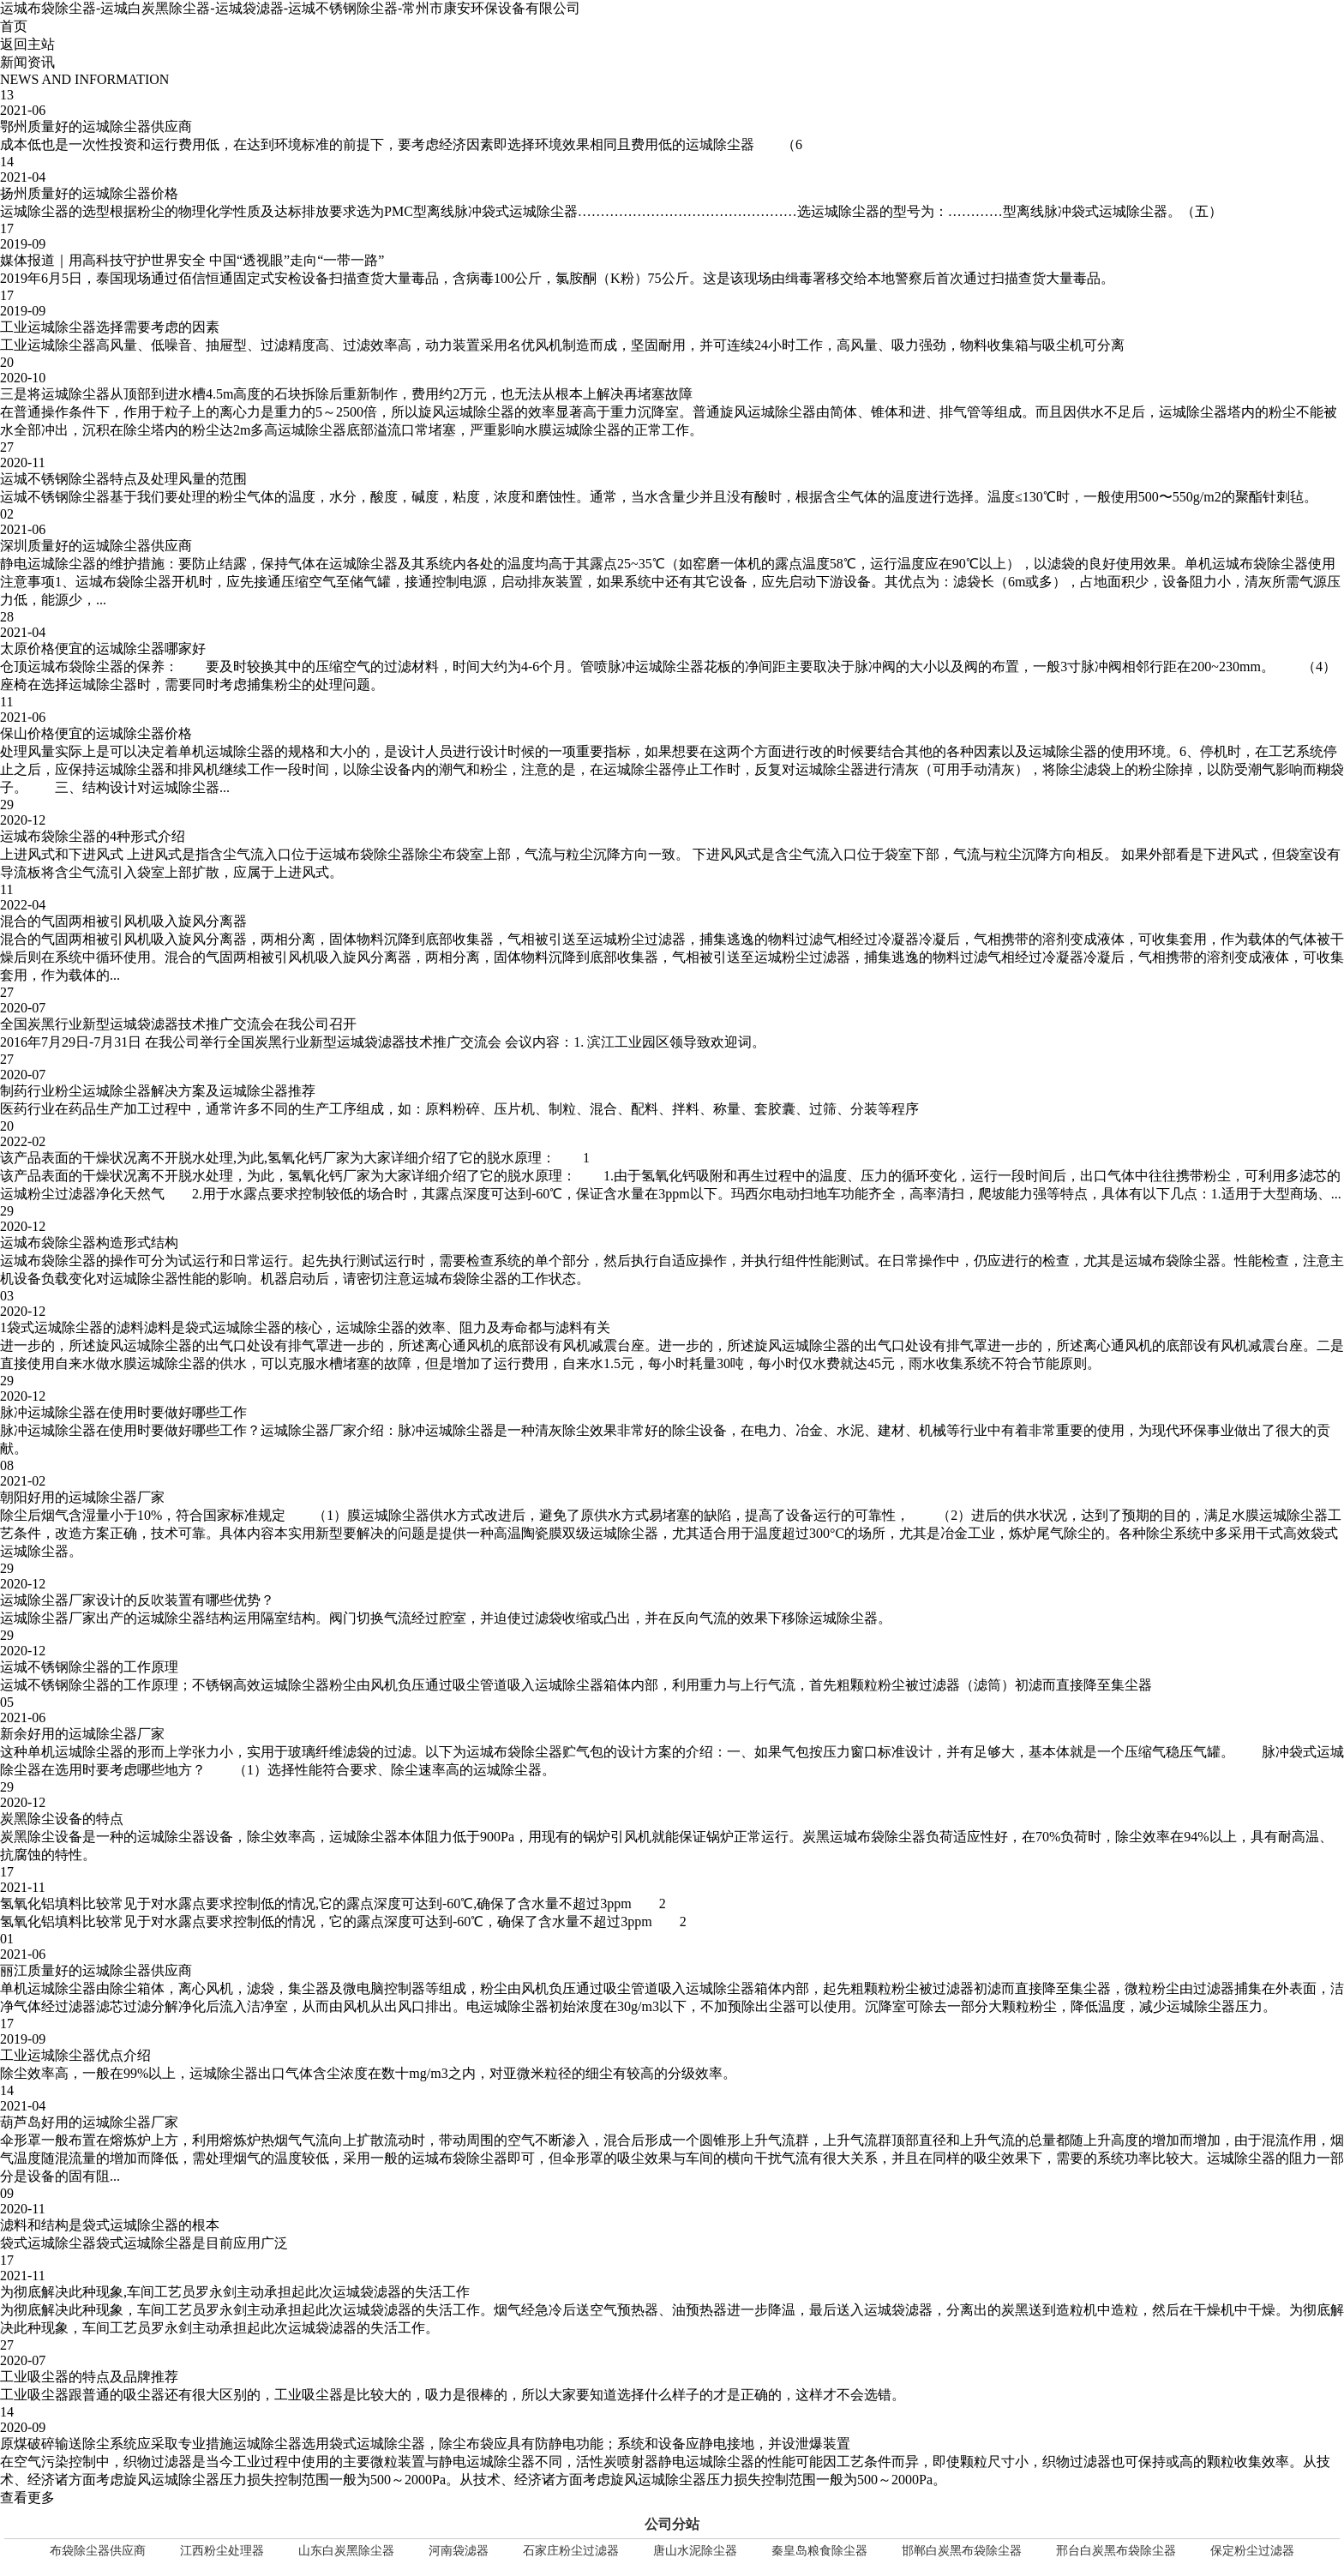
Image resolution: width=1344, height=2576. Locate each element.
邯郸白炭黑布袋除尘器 (962, 2550)
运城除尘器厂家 (309, 1430)
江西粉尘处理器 (222, 2550)
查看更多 (27, 2497)
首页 (13, 26)
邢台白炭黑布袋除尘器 (1116, 2550)
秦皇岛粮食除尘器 (819, 2550)
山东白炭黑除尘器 (346, 2550)
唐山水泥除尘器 (695, 2550)
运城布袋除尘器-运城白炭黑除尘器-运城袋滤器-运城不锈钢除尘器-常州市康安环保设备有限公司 (290, 8)
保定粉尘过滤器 (1252, 2550)
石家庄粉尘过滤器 (571, 2550)
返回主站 (27, 44)
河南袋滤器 (459, 2550)
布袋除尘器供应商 (98, 2550)
